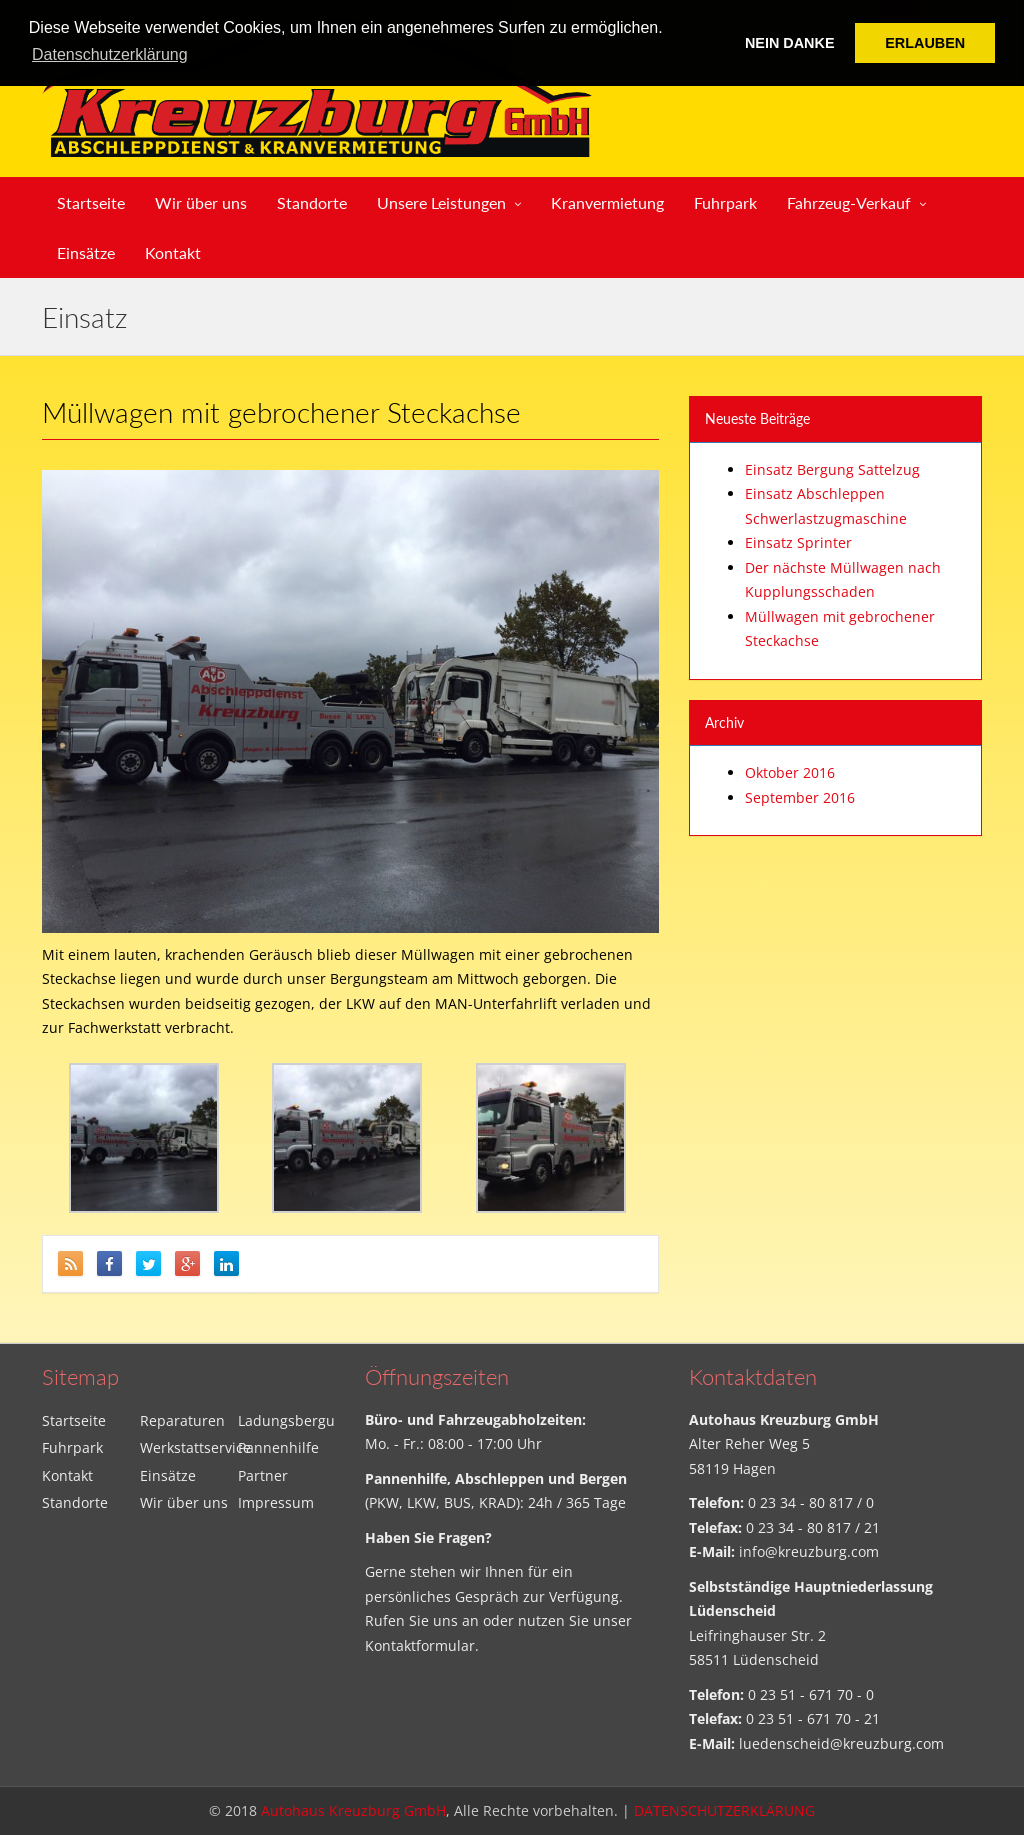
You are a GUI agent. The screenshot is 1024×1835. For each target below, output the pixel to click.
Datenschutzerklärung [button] (110, 54)
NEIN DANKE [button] (790, 43)
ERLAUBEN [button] (925, 43)
